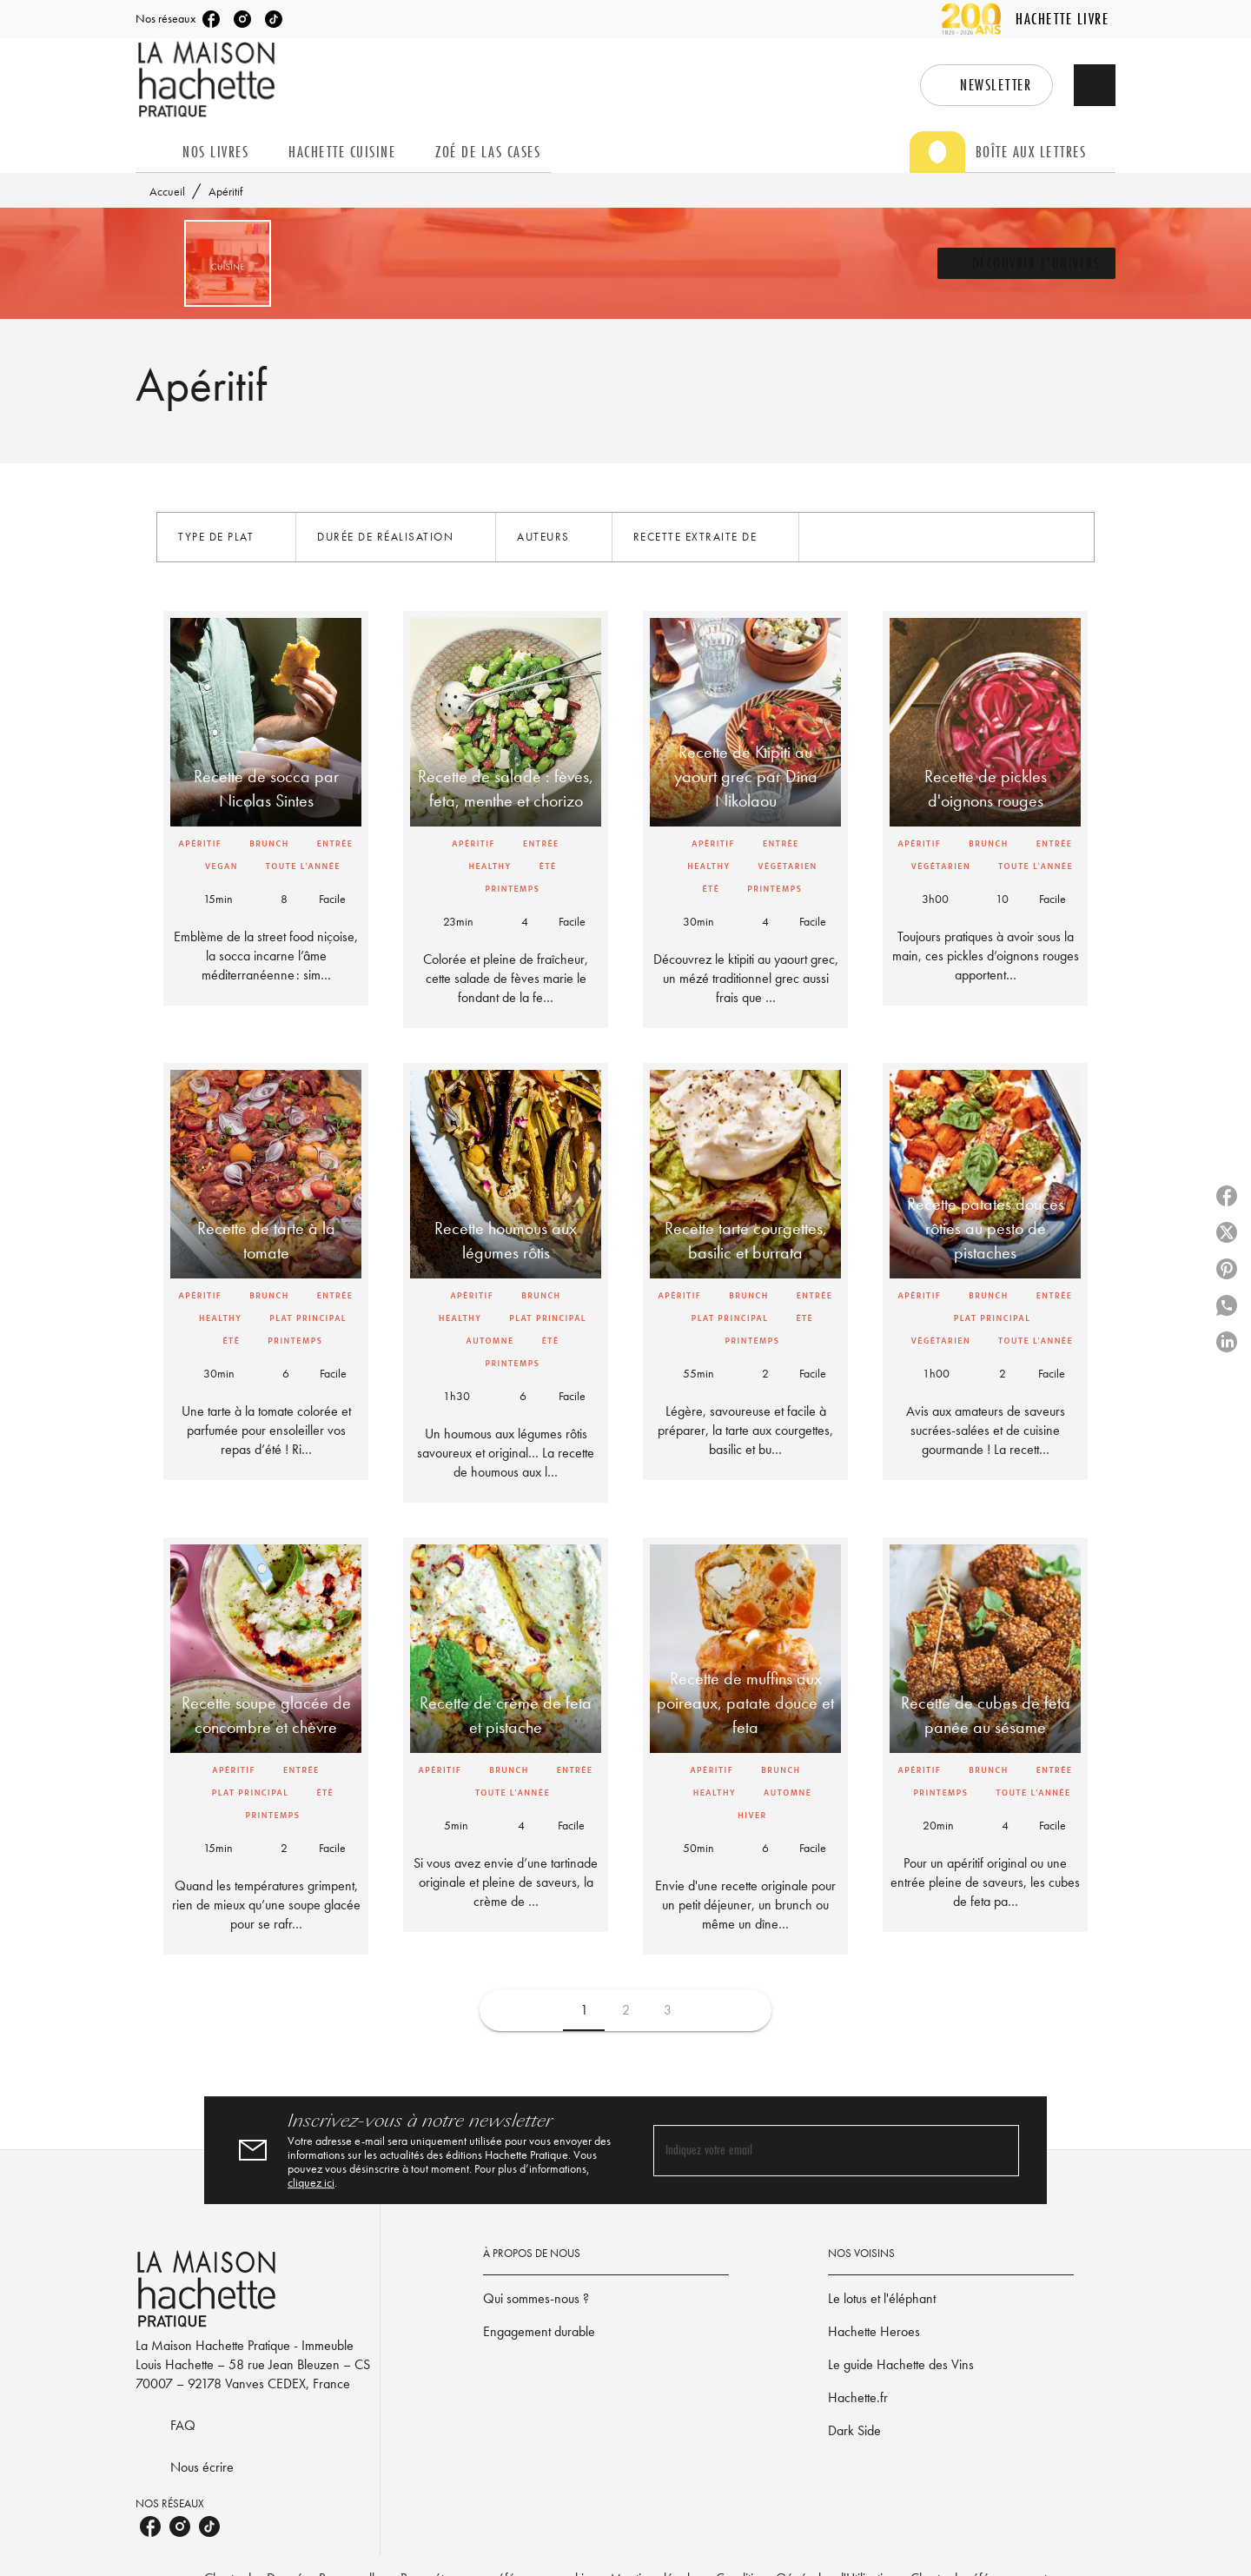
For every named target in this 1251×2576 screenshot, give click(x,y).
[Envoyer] (998, 2150)
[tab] (154, 152)
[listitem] (211, 19)
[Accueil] (208, 79)
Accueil (167, 191)
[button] (986, 85)
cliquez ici (311, 2182)
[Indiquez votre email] (814, 2150)
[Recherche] (1094, 85)
